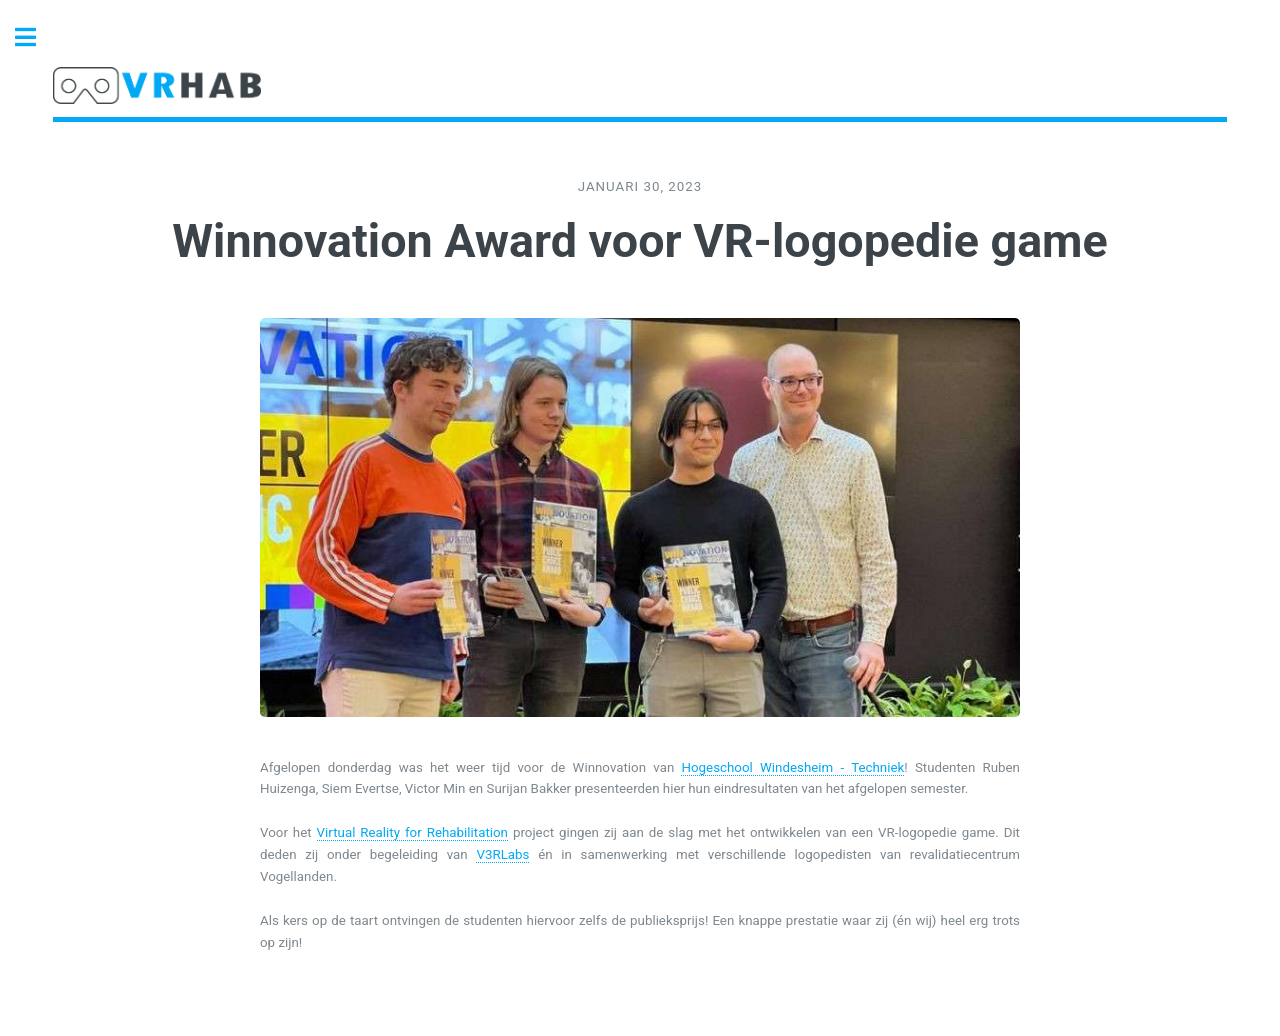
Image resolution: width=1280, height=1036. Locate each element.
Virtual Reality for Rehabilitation (412, 832)
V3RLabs (502, 854)
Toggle (36, 37)
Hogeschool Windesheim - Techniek (792, 767)
